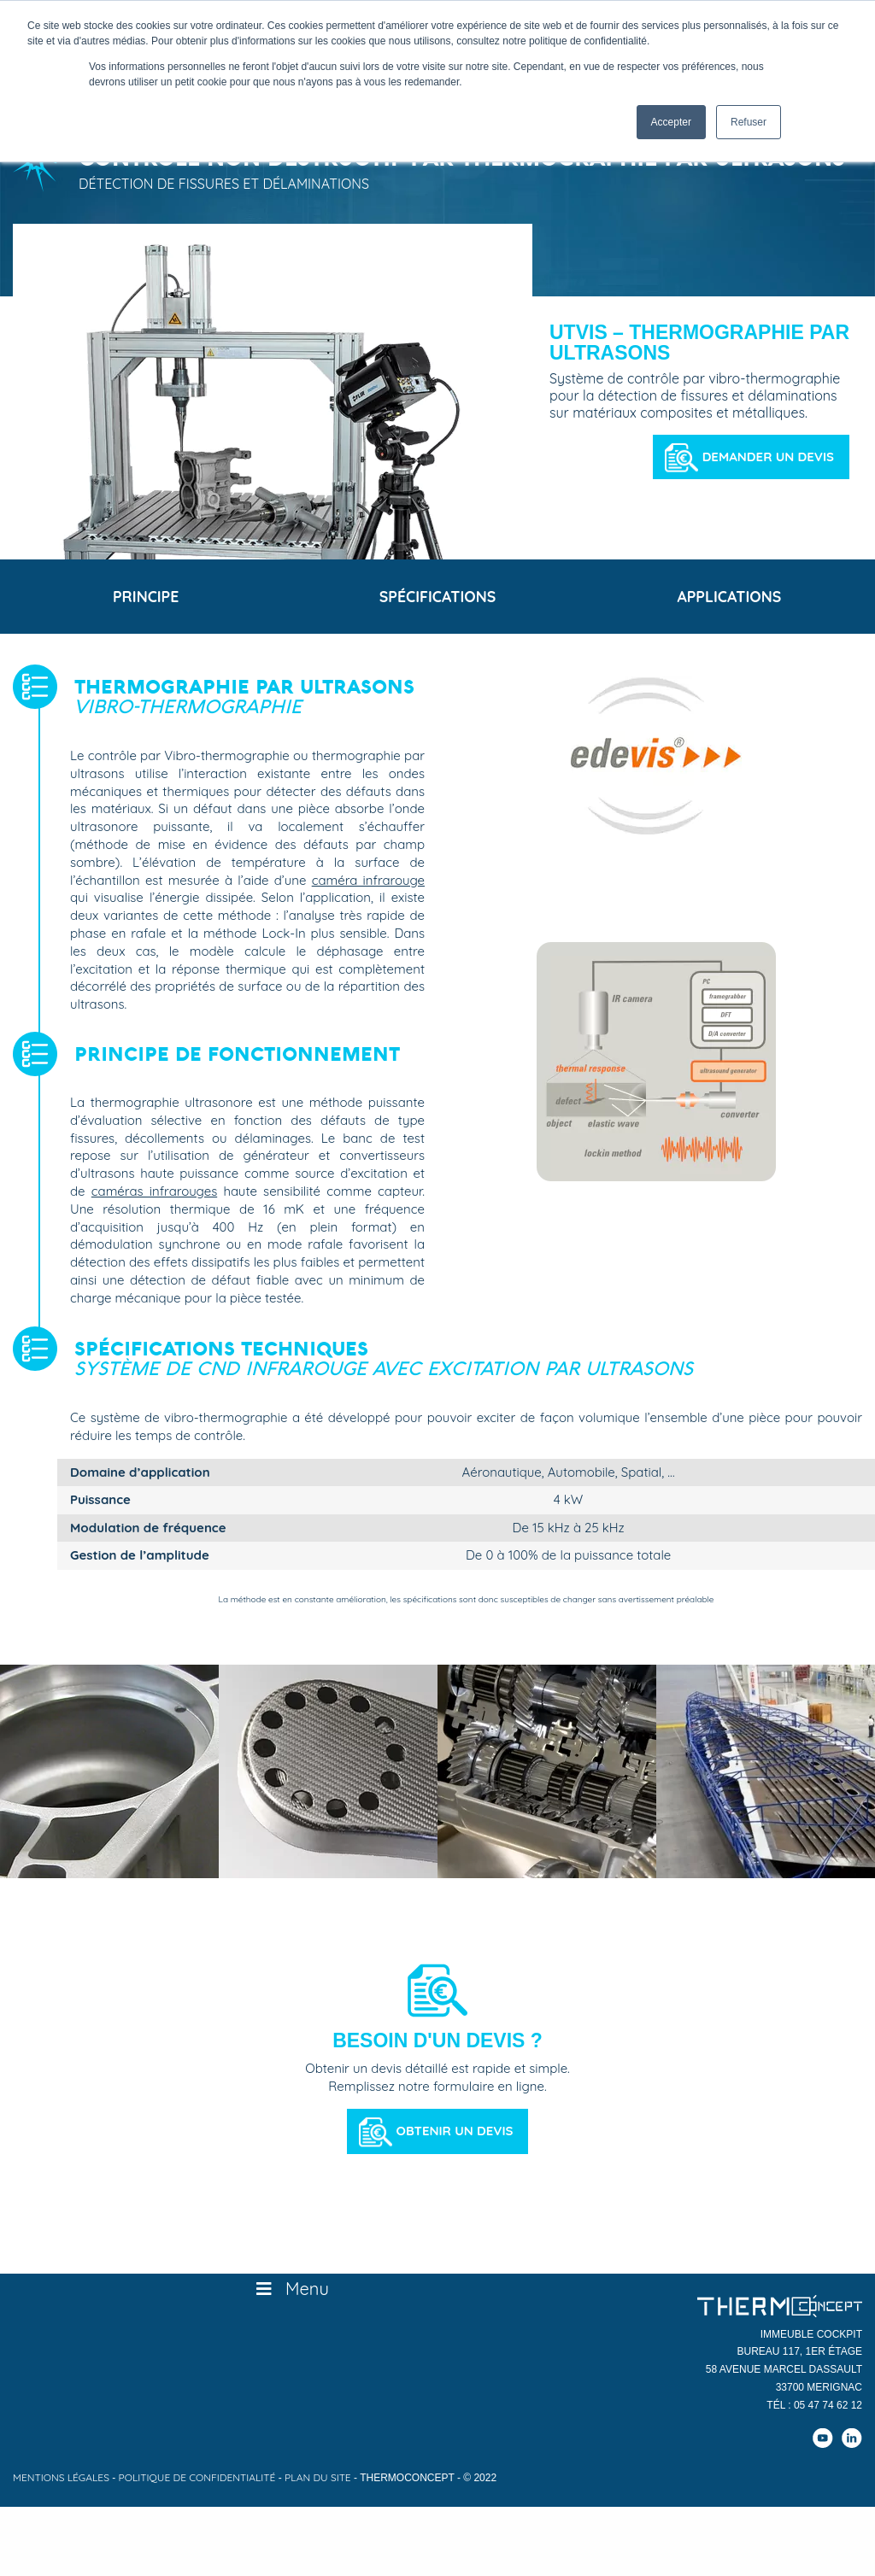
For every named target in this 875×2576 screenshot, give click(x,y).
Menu (291, 2297)
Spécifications (438, 601)
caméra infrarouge (368, 888)
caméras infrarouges (154, 1199)
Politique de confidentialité (197, 2485)
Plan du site (318, 2485)
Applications (729, 601)
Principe (145, 601)
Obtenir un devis (455, 2139)
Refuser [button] (748, 122)
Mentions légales (61, 2485)
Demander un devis (768, 456)
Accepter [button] (671, 122)
